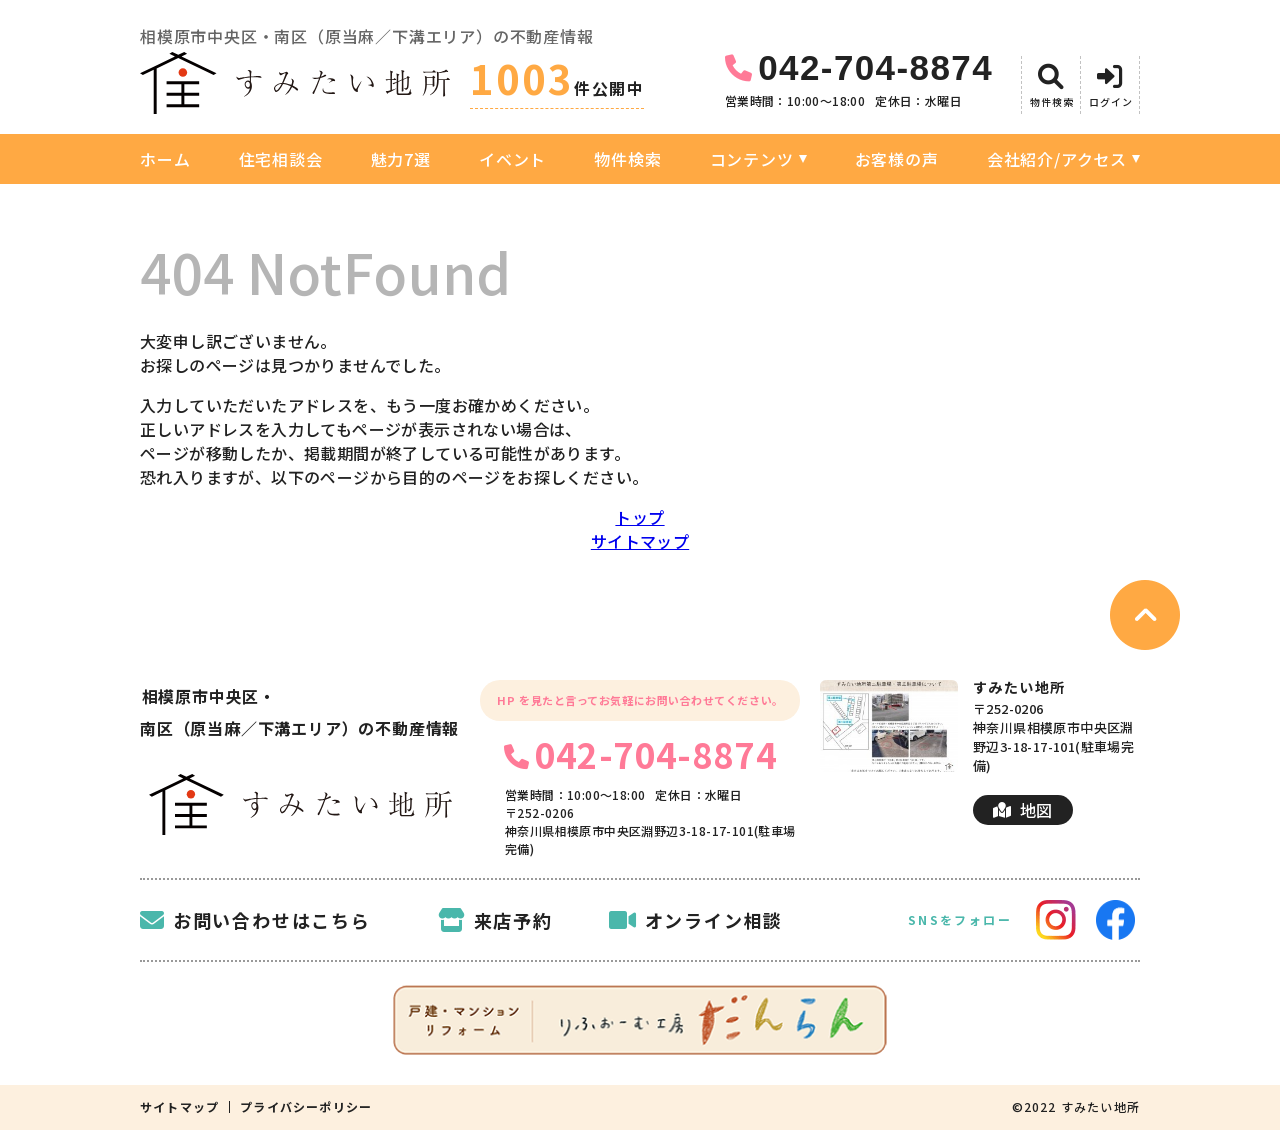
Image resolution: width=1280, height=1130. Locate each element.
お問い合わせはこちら (255, 920)
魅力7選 (401, 159)
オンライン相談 (696, 920)
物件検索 (627, 159)
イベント (512, 159)
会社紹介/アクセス (1057, 159)
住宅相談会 (281, 159)
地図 (1022, 810)
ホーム (165, 159)
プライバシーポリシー (306, 1107)
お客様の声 (897, 159)
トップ (639, 517)
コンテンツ (752, 159)
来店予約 (495, 920)
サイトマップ (640, 541)
